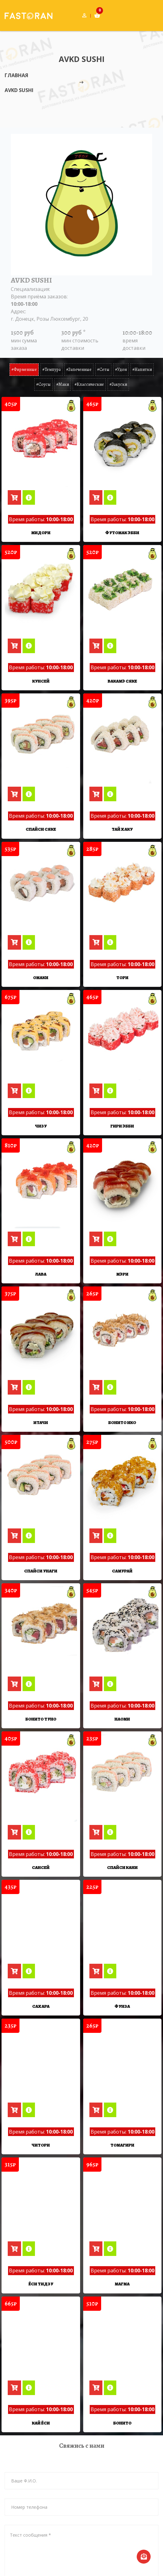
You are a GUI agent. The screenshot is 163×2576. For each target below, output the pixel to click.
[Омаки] (41, 888)
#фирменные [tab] (24, 369)
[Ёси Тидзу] (41, 2143)
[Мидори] (41, 443)
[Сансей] (41, 1726)
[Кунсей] (41, 591)
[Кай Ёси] (41, 2281)
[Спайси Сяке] (41, 740)
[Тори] (122, 888)
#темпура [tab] (51, 369)
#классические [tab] (89, 384)
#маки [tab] (62, 384)
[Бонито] (122, 2281)
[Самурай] (122, 1448)
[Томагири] (122, 2004)
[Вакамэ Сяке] (122, 591)
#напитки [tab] (142, 369)
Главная (16, 75)
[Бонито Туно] (41, 1587)
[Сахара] (41, 1865)
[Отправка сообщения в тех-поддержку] (144, 2557)
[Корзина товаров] (97, 15)
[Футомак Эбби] (122, 443)
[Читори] (41, 2004)
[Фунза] (122, 1865)
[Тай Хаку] (122, 740)
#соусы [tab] (43, 384)
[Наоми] (122, 1587)
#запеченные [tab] (79, 369)
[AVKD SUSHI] (71, 406)
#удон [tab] (121, 369)
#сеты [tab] (103, 369)
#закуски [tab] (118, 384)
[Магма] (122, 2143)
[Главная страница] (24, 15)
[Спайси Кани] (122, 1726)
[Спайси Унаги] (41, 1448)
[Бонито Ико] (122, 1309)
